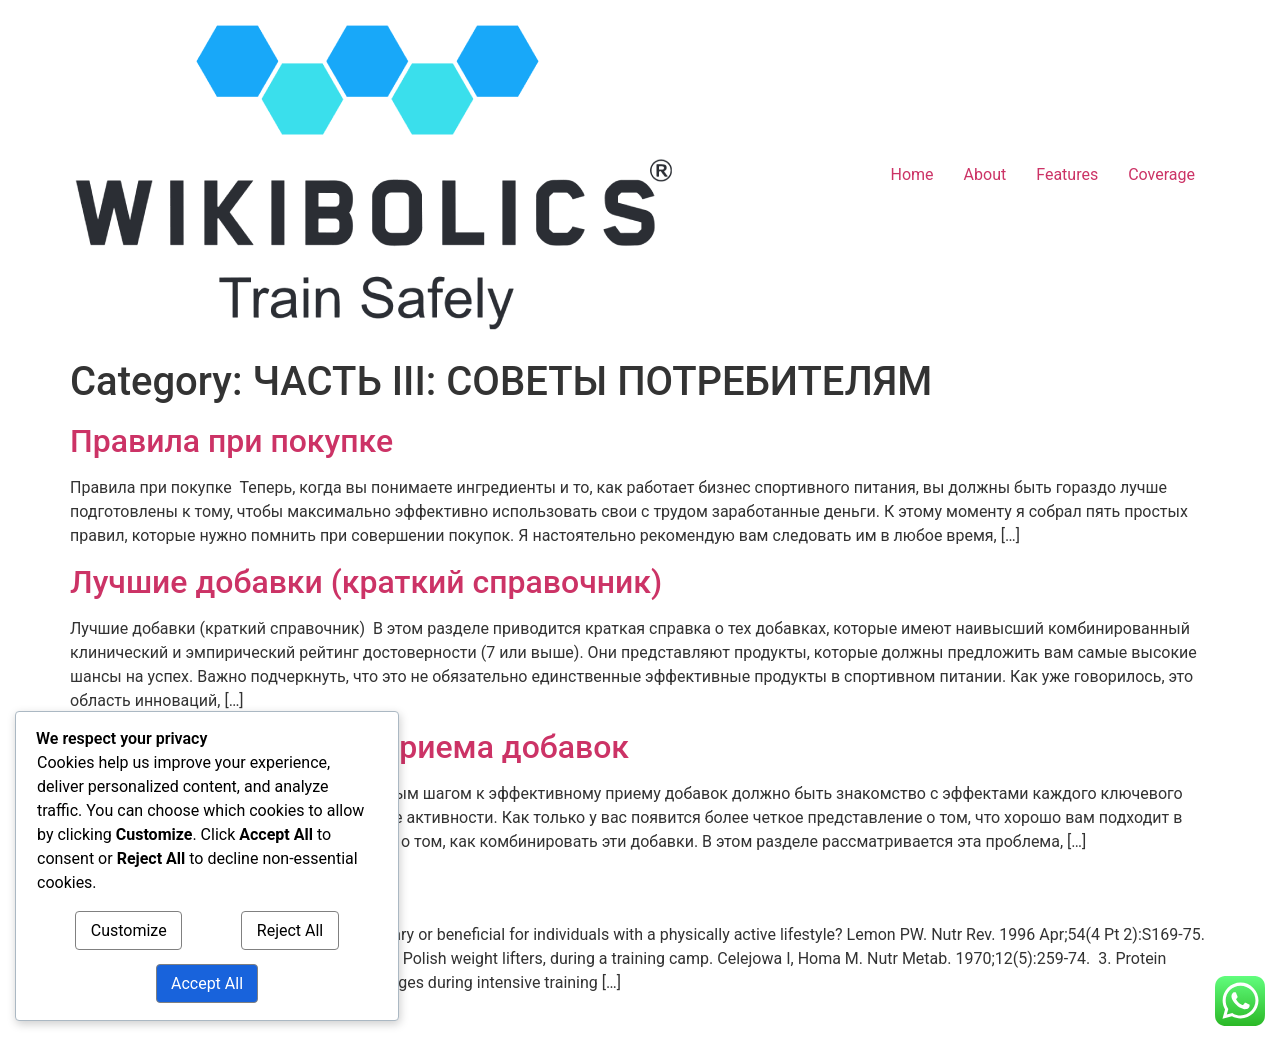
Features (1067, 174)
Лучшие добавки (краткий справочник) (366, 582)
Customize (129, 930)
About (985, 174)
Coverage (1161, 174)
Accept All (207, 983)
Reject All (290, 930)
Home (912, 174)
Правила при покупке (231, 441)
